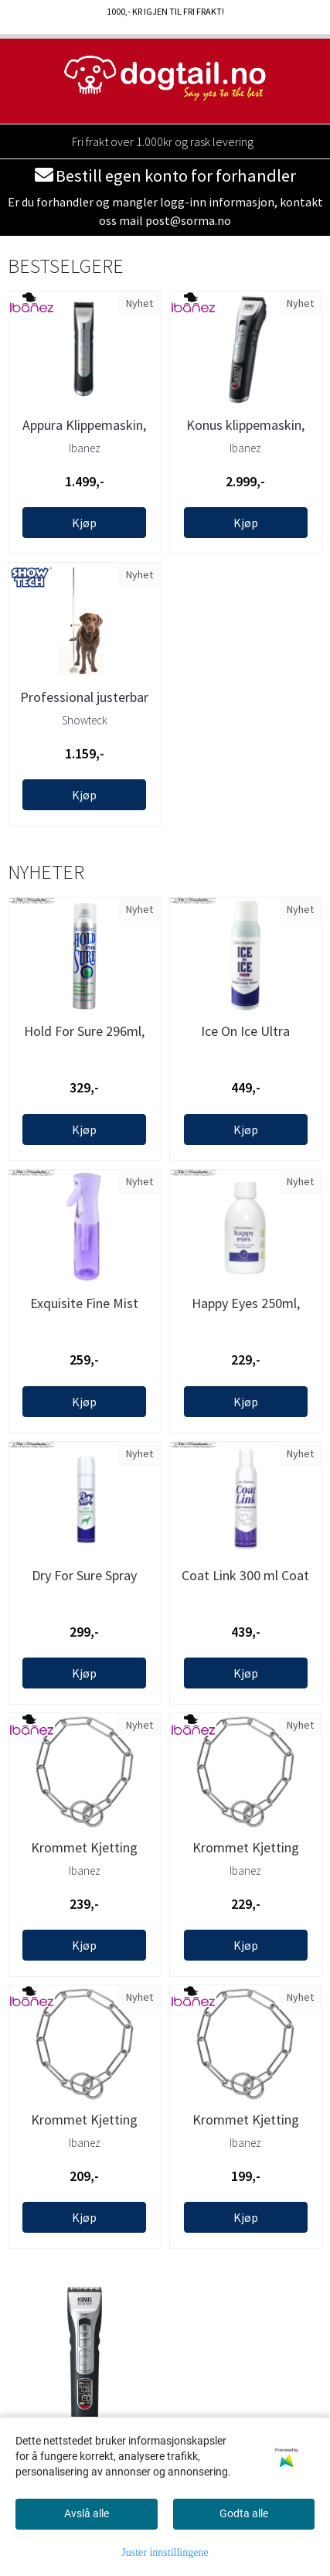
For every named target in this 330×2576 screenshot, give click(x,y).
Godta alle (243, 2513)
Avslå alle (86, 2513)
